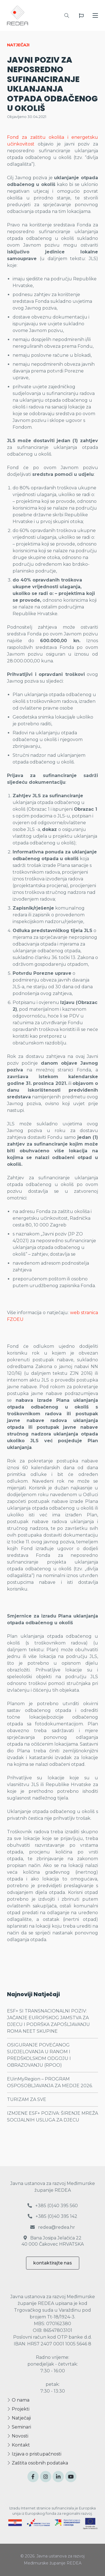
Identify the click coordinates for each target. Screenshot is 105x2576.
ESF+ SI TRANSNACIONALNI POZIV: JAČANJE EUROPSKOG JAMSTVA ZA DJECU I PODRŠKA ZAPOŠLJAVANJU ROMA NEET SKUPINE (48, 2021)
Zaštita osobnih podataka (37, 2463)
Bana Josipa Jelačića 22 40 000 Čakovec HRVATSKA (53, 2241)
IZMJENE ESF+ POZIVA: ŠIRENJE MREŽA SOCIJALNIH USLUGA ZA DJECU (52, 2117)
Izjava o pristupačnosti (34, 2454)
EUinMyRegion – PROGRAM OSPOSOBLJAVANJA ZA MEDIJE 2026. (50, 2082)
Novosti (17, 2436)
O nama (18, 2400)
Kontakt (18, 2445)
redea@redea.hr (52, 2227)
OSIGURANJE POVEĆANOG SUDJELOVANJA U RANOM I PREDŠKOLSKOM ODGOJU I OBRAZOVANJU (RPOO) (39, 2055)
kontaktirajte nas (52, 2263)
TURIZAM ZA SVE (26, 2099)
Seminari (19, 2427)
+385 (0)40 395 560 (52, 2205)
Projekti (18, 2409)
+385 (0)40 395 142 (52, 2216)
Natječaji (19, 2418)
